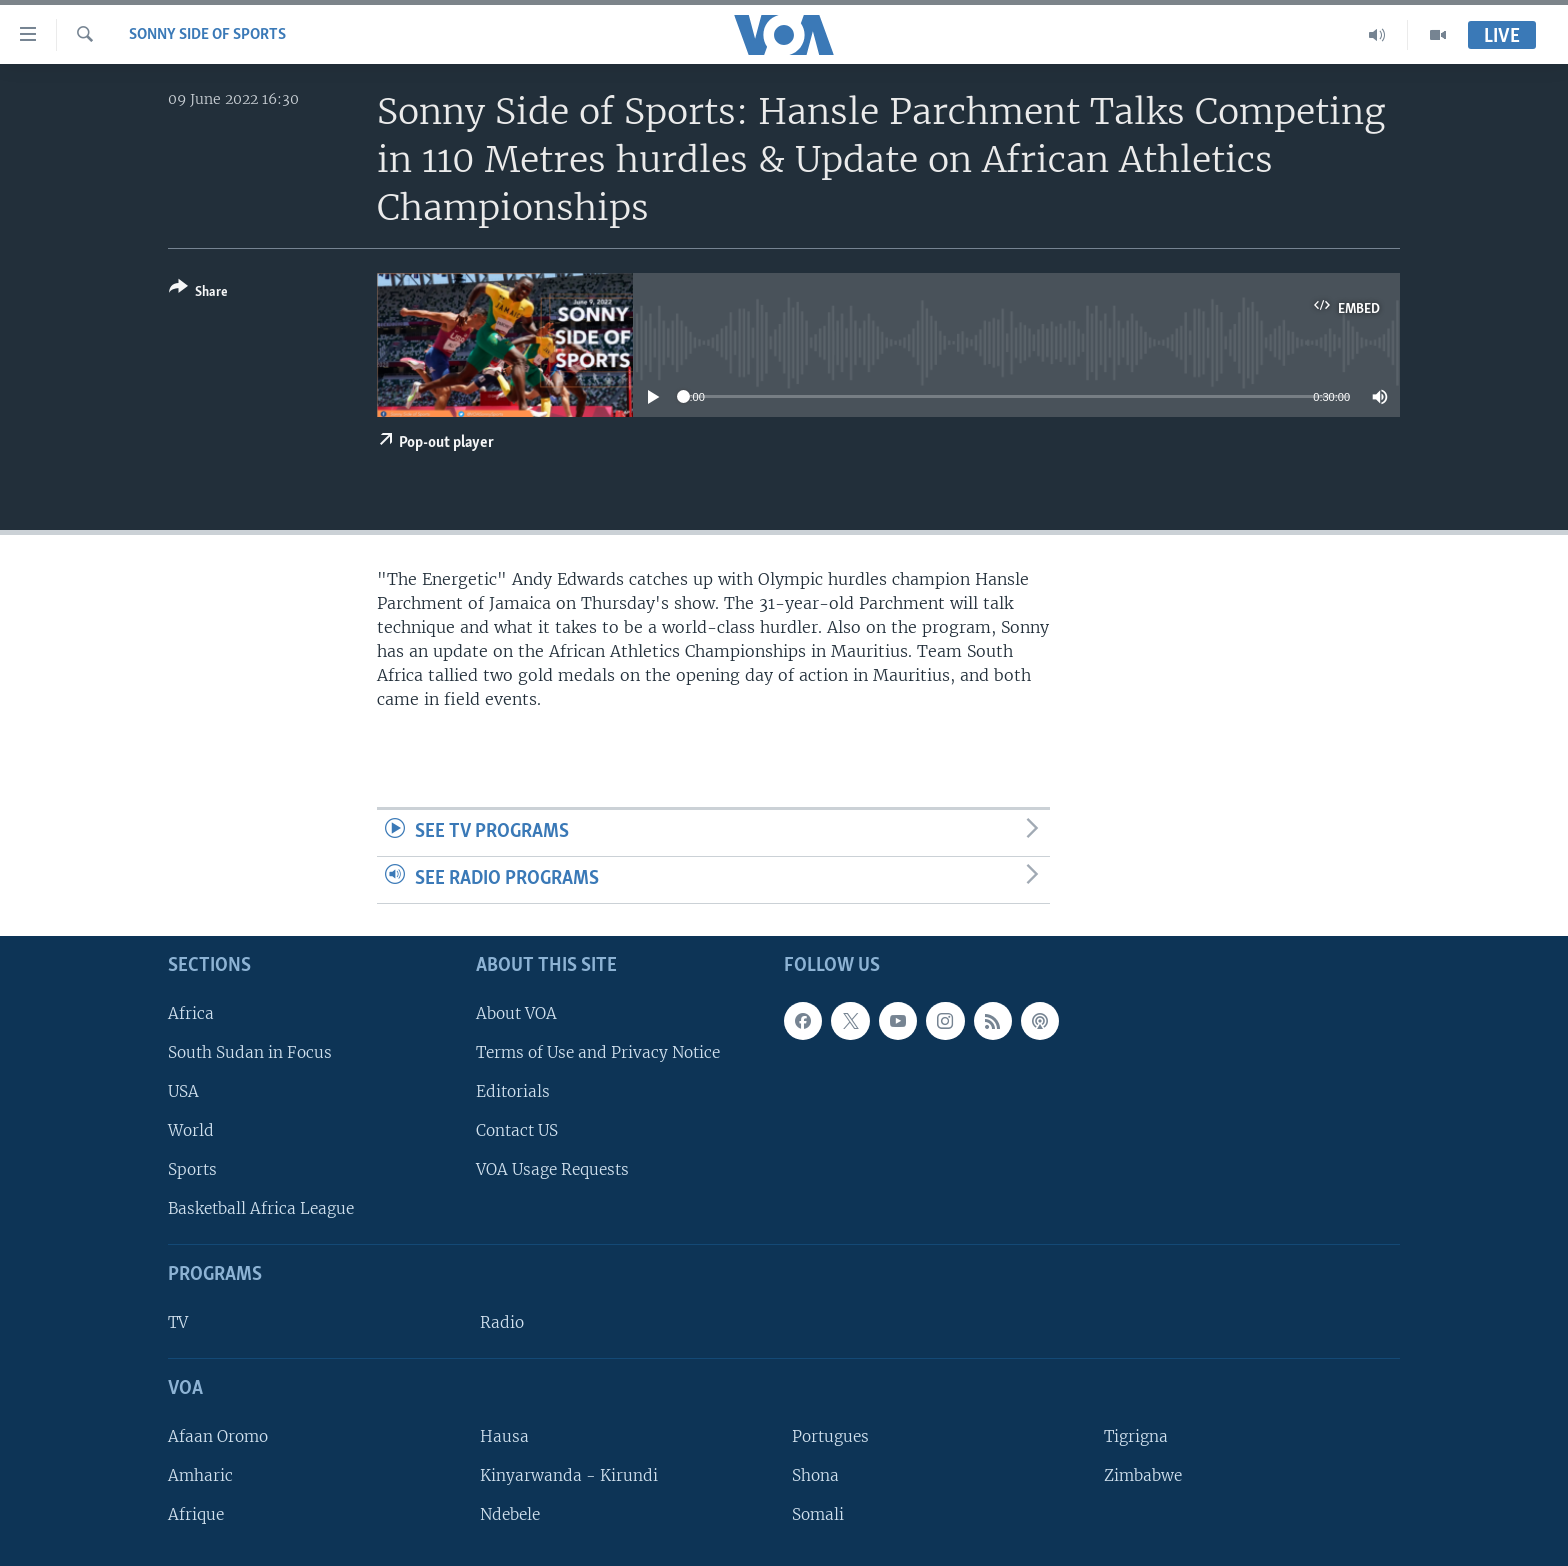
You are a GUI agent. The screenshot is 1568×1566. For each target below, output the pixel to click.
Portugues (830, 1435)
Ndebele (510, 1514)
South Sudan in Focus (250, 1051)
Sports (192, 1169)
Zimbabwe (1143, 1474)
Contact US (517, 1130)
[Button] (198, 293)
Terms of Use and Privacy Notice (598, 1051)
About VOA (516, 1012)
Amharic (200, 1474)
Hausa (504, 1435)
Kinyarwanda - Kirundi (569, 1474)
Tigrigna (1136, 1435)
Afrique (196, 1514)
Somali (818, 1514)
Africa (191, 1012)
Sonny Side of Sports (207, 35)
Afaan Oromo (218, 1435)
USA (183, 1090)
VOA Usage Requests (552, 1169)
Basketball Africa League (261, 1208)
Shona (815, 1474)
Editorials (513, 1090)
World (191, 1130)
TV (178, 1322)
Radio (502, 1322)
